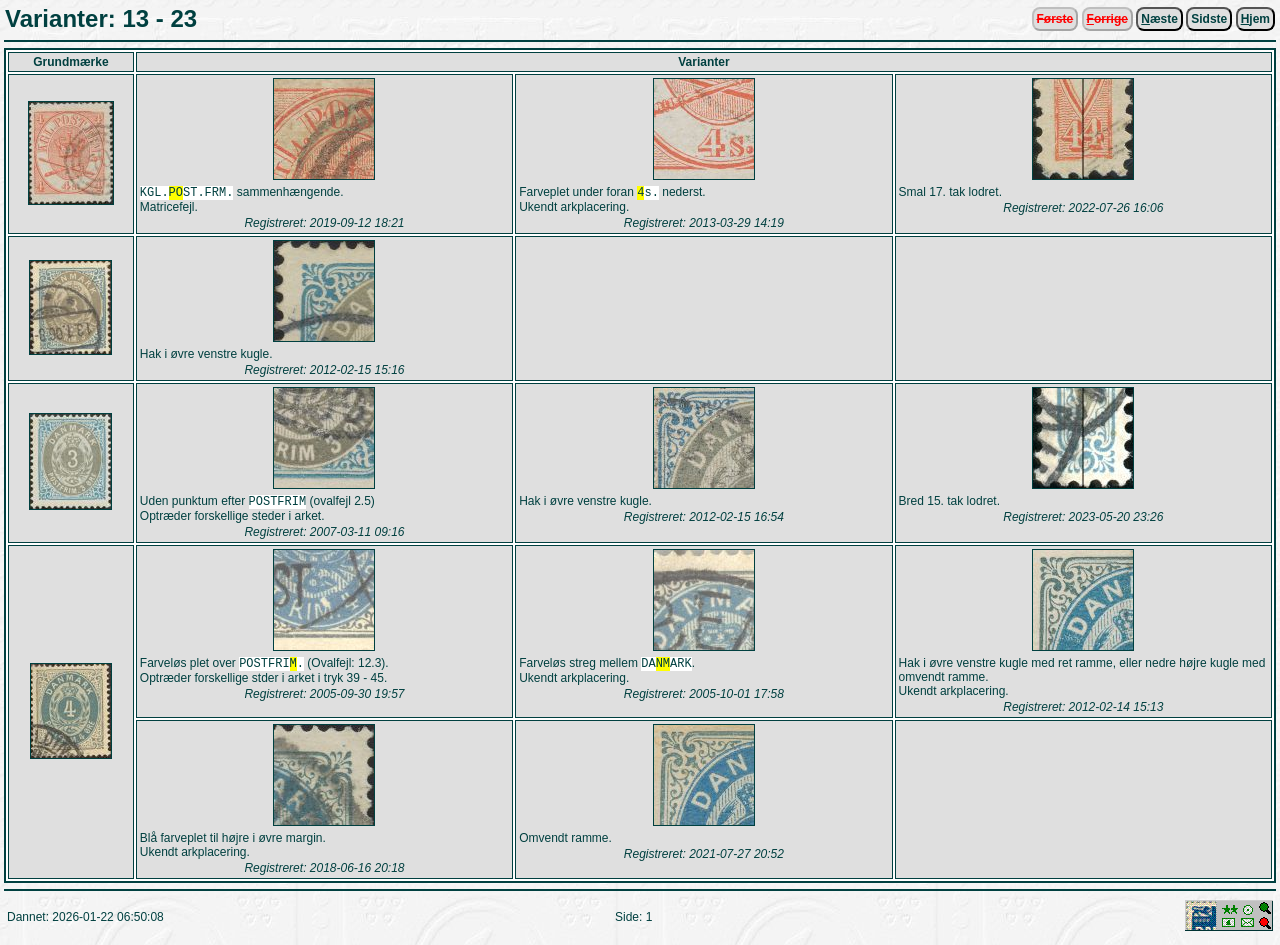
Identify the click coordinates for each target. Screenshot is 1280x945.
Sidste (1209, 19)
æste (1159, 19)
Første (1055, 19)
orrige (1107, 19)
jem (1255, 19)
